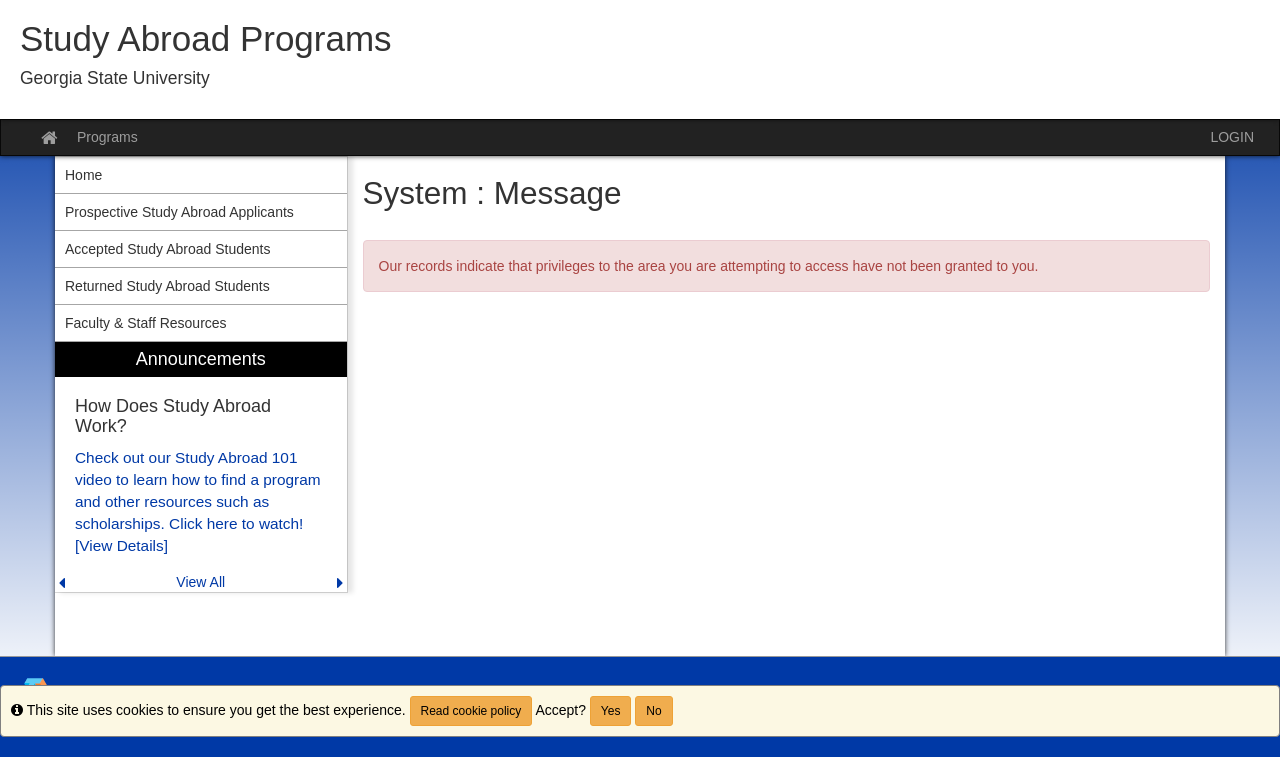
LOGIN (1232, 137)
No (653, 711)
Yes (611, 711)
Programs (107, 137)
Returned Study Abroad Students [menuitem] (167, 286)
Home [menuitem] (83, 175)
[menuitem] (201, 467)
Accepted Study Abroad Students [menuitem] (167, 249)
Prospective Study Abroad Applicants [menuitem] (179, 212)
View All (200, 582)
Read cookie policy (471, 711)
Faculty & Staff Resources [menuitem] (146, 323)
